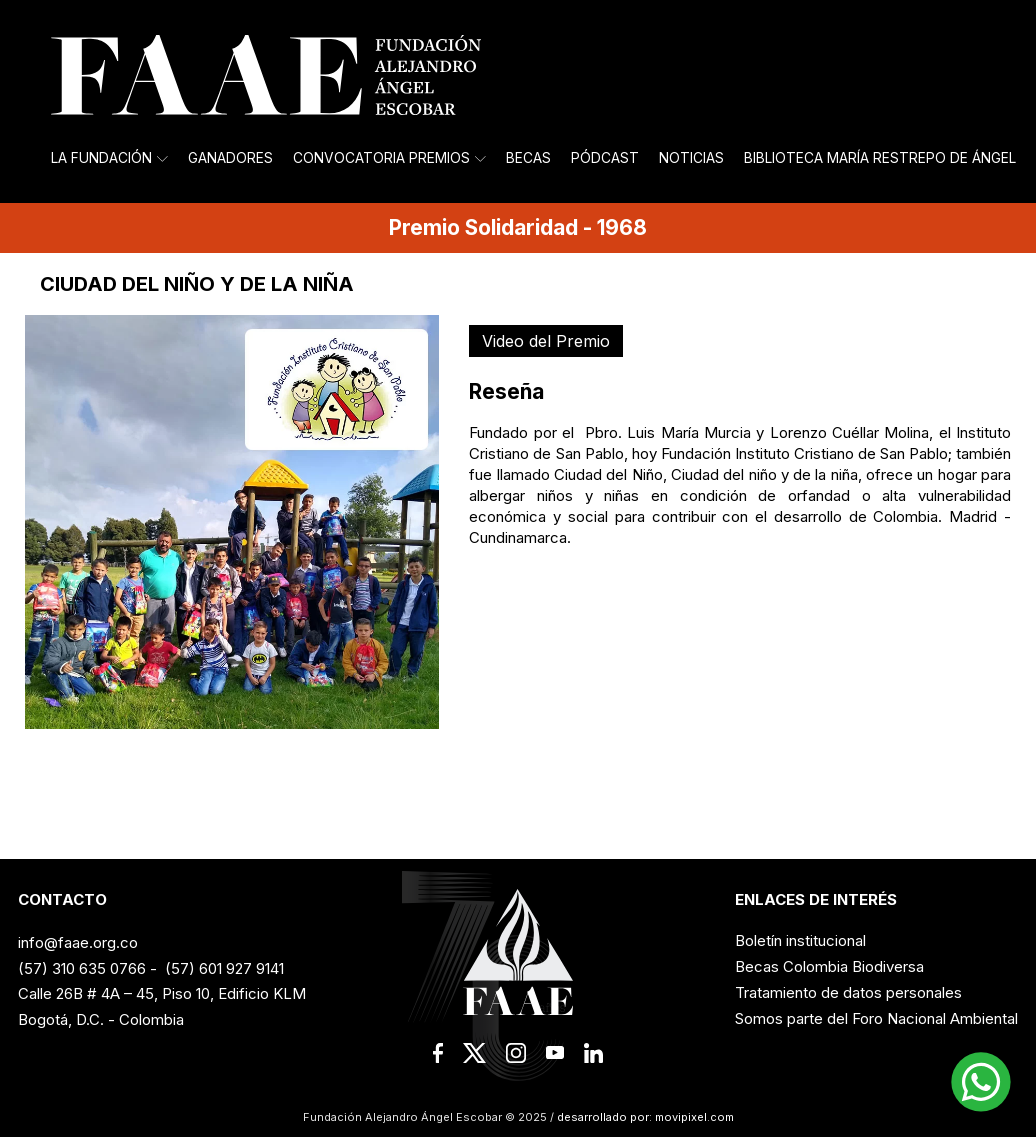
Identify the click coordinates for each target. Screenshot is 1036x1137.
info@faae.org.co (78, 942)
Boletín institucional (800, 940)
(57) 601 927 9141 (224, 968)
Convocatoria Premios (389, 158)
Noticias (691, 158)
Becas (528, 158)
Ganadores (230, 158)
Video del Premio (546, 341)
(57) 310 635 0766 (82, 968)
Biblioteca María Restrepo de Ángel (880, 158)
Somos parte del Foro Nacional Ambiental (876, 1018)
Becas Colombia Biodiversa (829, 966)
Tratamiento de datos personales (848, 992)
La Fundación (109, 158)
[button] (981, 1082)
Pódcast (605, 158)
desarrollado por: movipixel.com (644, 1117)
